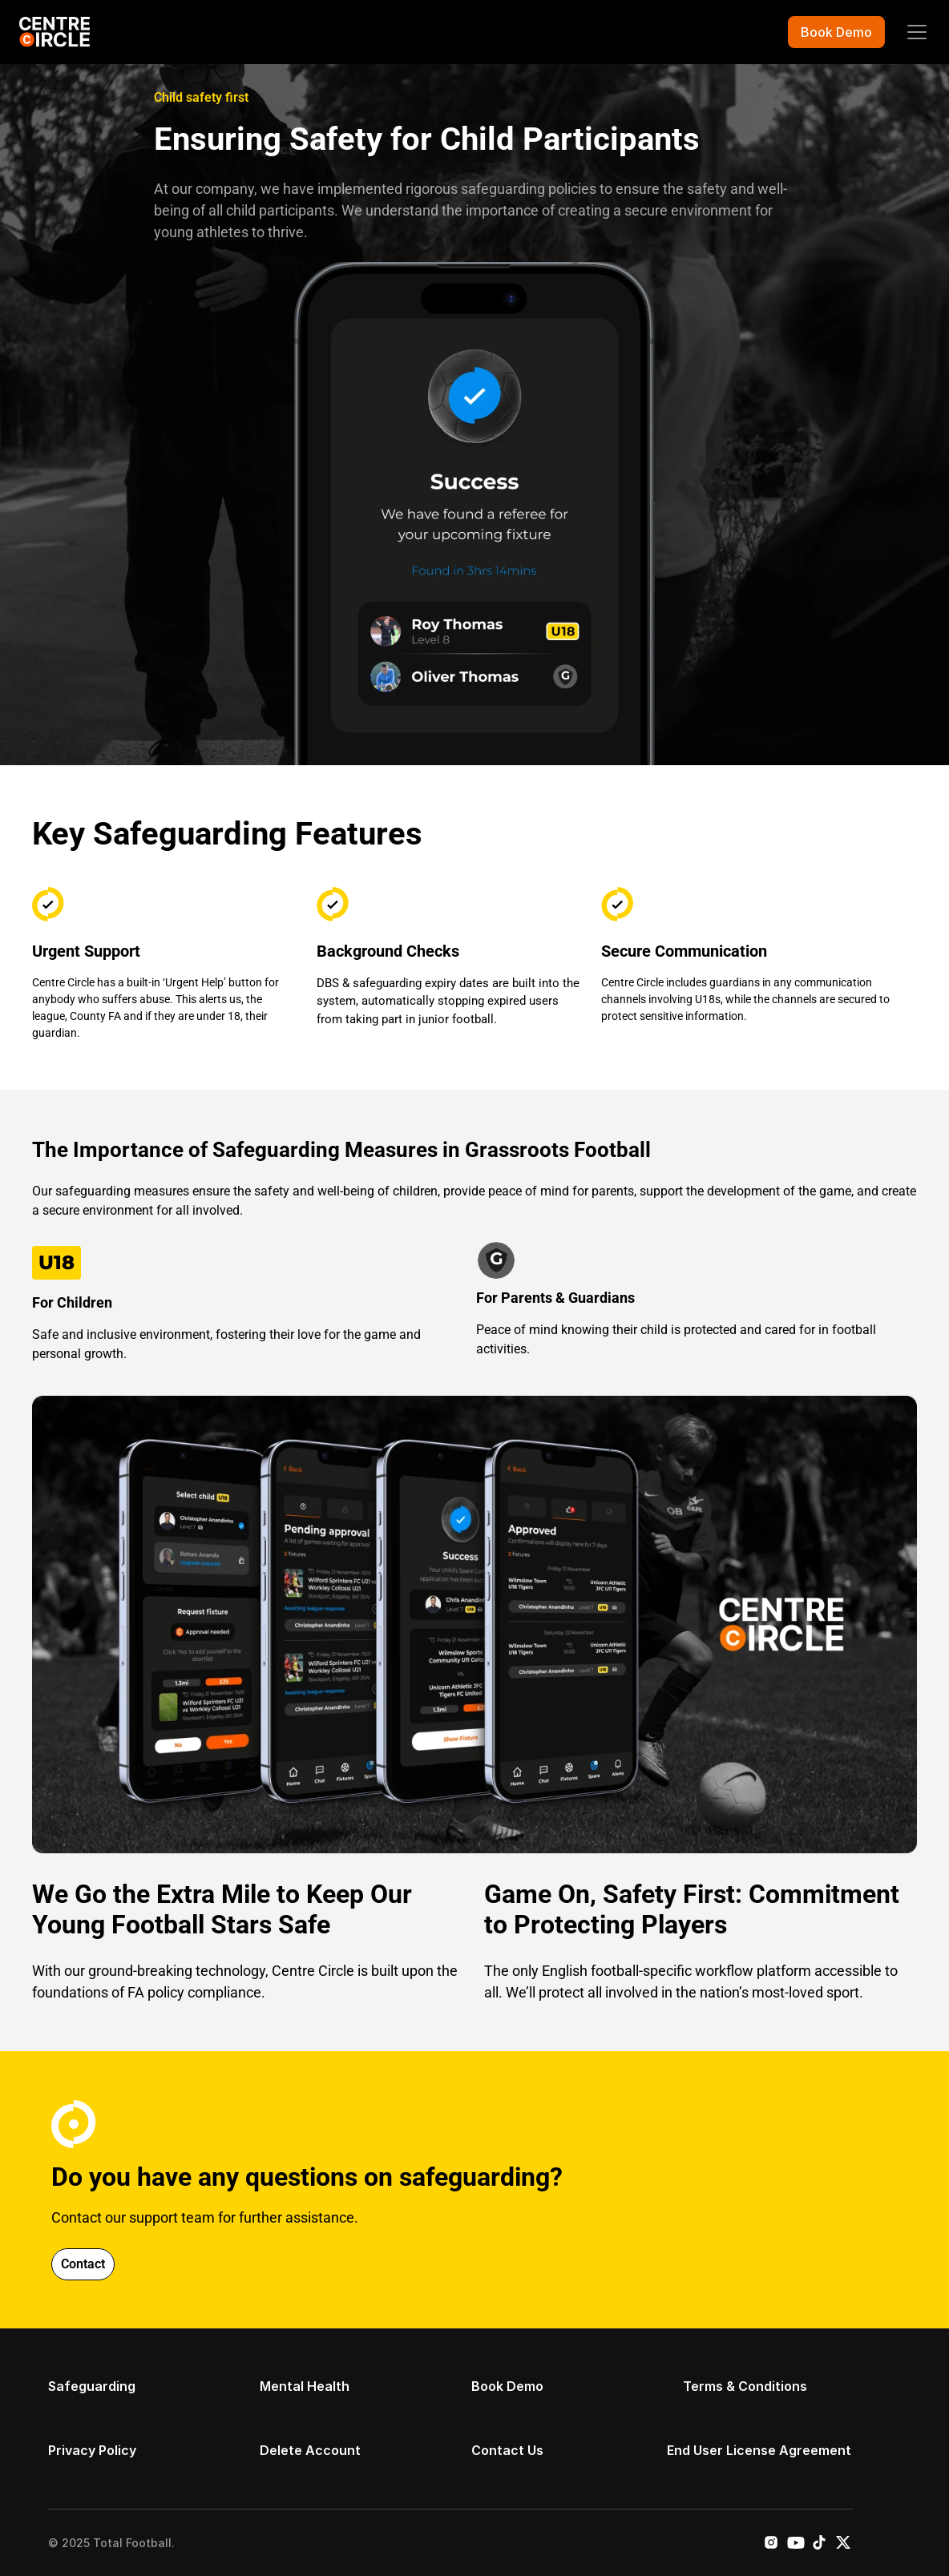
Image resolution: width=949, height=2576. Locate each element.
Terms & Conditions (745, 2386)
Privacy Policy (92, 2450)
